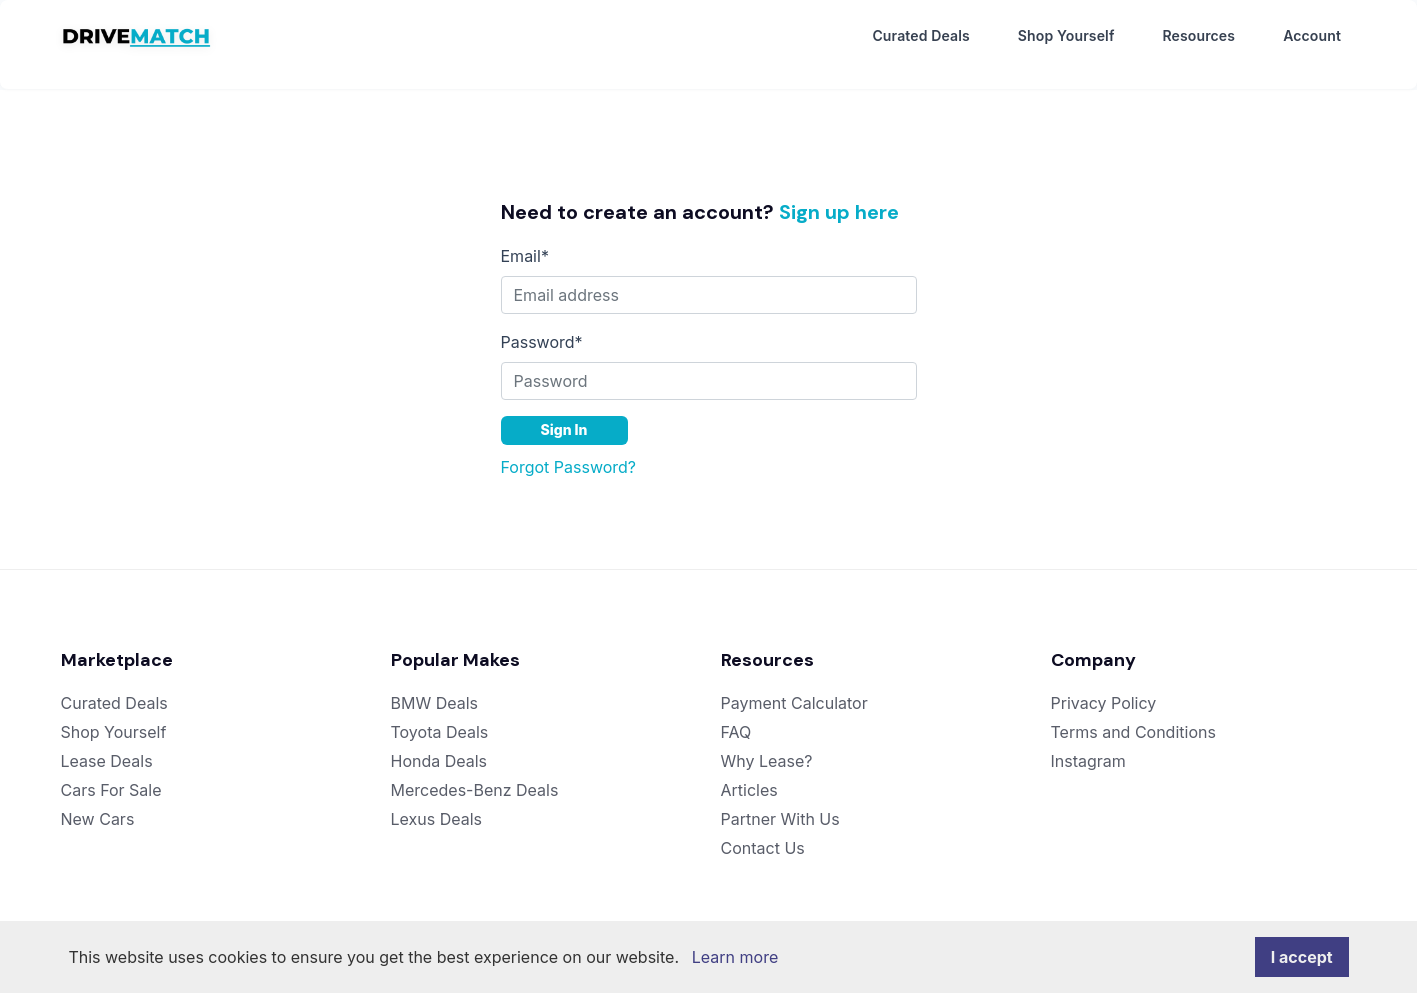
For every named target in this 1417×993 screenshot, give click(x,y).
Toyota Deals (440, 715)
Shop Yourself (1066, 36)
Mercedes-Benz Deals (475, 773)
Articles (749, 773)
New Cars (98, 802)
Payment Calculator (794, 686)
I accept (1302, 957)
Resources (1198, 36)
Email (525, 239)
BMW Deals (435, 686)
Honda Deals (439, 744)
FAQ (736, 715)
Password (542, 325)
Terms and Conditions (1133, 715)
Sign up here (839, 195)
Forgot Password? (569, 450)
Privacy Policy (1104, 686)
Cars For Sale (111, 773)
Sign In (564, 412)
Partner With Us (780, 802)
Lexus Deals (437, 802)
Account (1312, 36)
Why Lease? (767, 744)
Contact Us (763, 831)
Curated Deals (920, 36)
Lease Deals (107, 744)
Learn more (735, 957)
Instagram (1088, 744)
